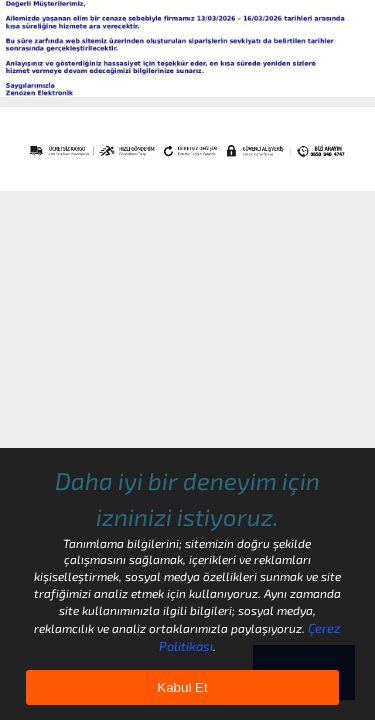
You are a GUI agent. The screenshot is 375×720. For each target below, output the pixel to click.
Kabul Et (182, 687)
